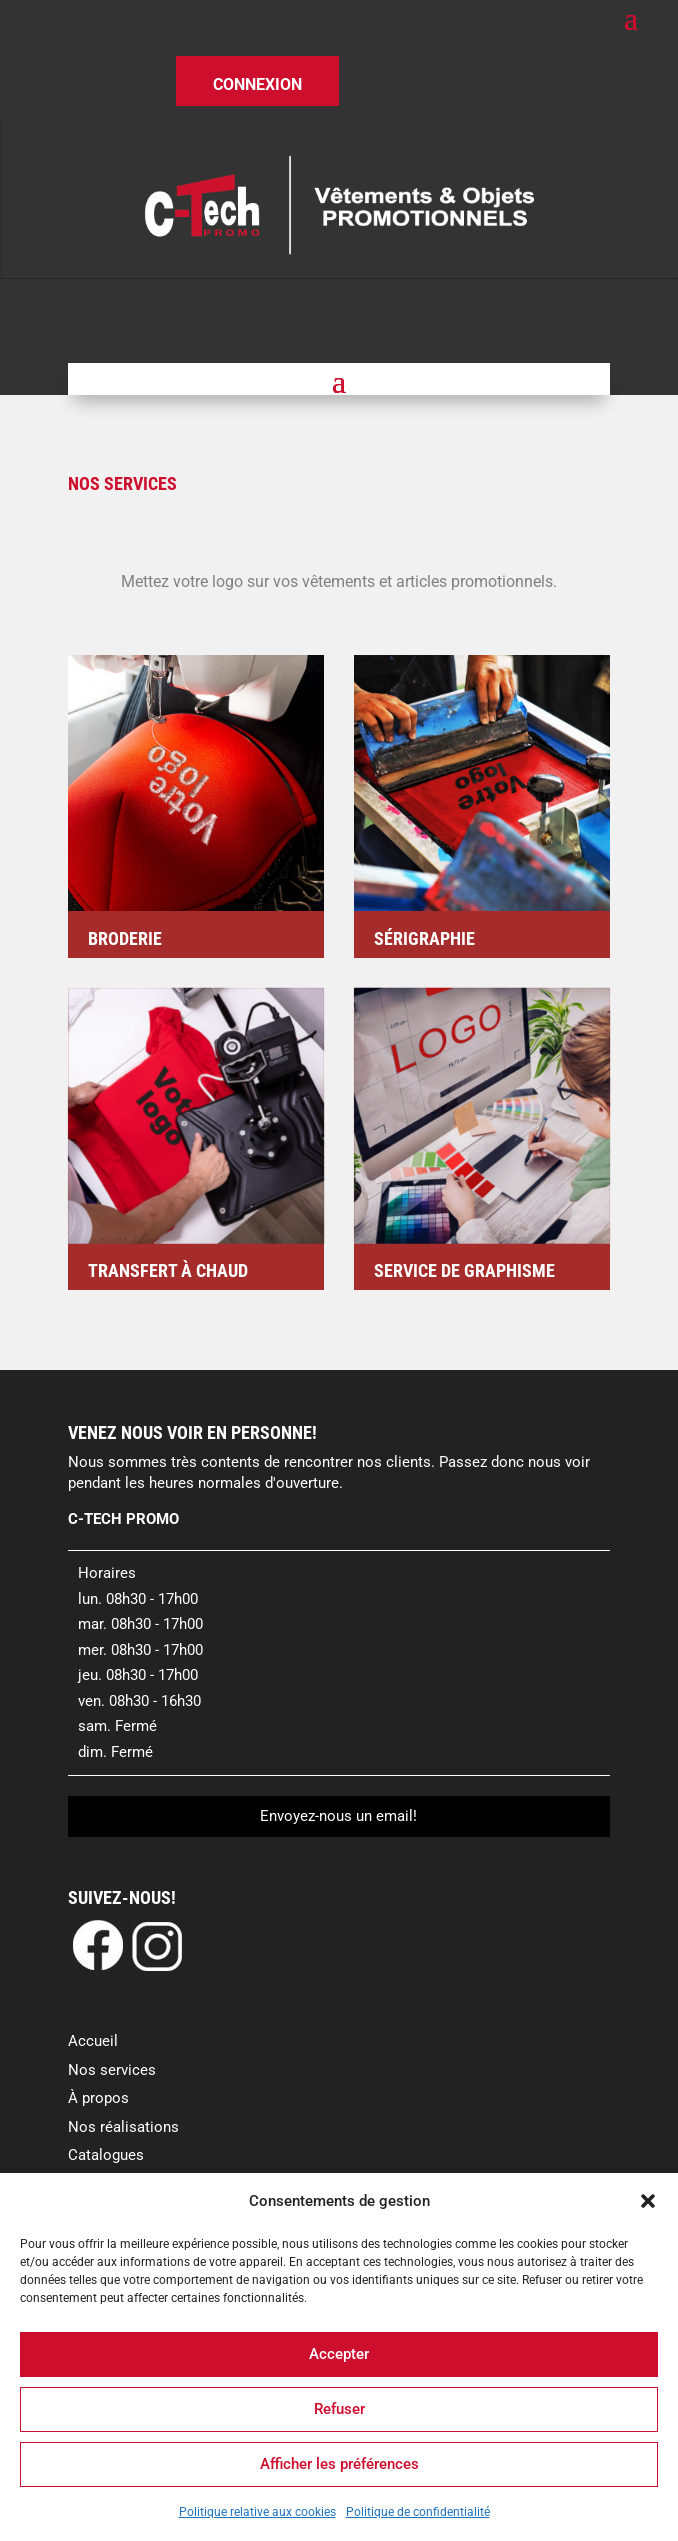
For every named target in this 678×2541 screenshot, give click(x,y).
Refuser (339, 2409)
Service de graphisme (464, 1270)
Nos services (112, 2070)
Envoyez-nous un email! (338, 1816)
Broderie (125, 938)
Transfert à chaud (168, 1270)
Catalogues (106, 2155)
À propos (98, 2098)
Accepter (339, 2354)
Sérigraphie (424, 938)
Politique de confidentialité (418, 2512)
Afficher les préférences (339, 2464)
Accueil (93, 2041)
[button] (648, 2201)
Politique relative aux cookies (257, 2512)
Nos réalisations (123, 2127)
